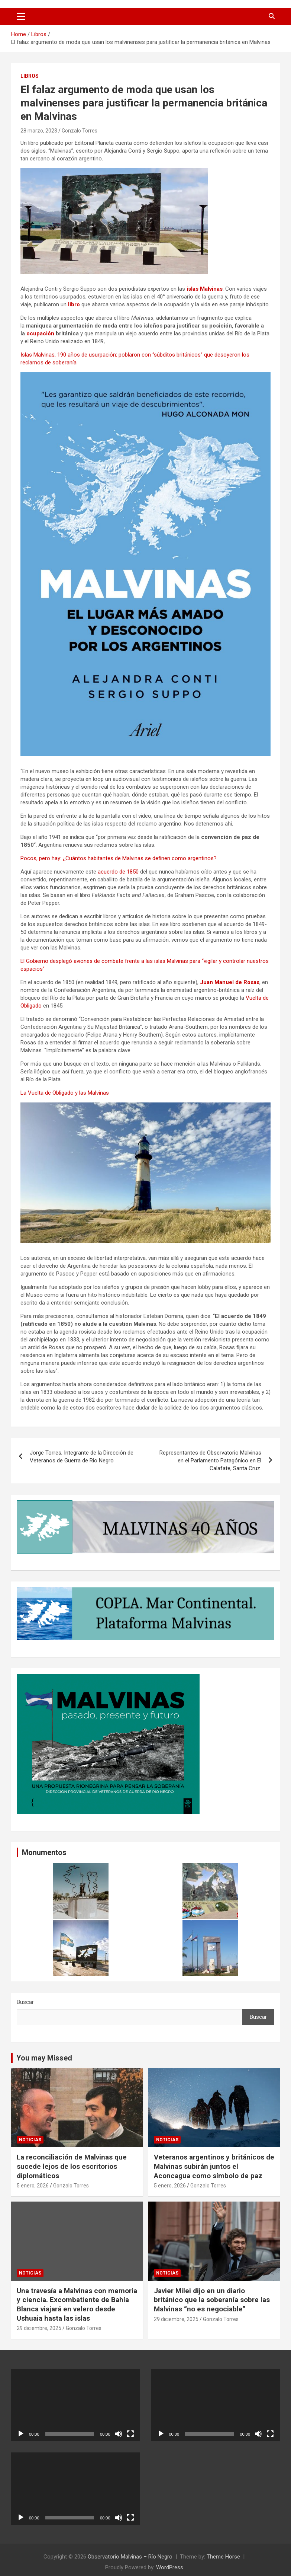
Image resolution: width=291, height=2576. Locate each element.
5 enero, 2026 (33, 2186)
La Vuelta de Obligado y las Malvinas (64, 1092)
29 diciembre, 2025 (39, 2328)
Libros (29, 76)
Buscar (25, 2002)
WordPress (169, 2567)
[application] (75, 2405)
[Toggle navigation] (21, 16)
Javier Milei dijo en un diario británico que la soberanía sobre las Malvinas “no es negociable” (212, 2299)
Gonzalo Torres (79, 131)
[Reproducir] (21, 2434)
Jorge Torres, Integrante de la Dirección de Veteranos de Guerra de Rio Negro (81, 1456)
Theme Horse (223, 2556)
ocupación (41, 333)
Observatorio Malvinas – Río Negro (130, 2556)
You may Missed (44, 2057)
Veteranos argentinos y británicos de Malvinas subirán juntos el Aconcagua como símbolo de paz (214, 2166)
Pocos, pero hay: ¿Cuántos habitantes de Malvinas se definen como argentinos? (118, 858)
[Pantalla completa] (130, 2434)
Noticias (30, 2139)
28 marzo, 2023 (38, 131)
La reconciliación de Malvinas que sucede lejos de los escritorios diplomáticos (72, 2166)
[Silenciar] (118, 2434)
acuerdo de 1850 (119, 871)
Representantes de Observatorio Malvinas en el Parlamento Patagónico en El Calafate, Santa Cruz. (210, 1460)
